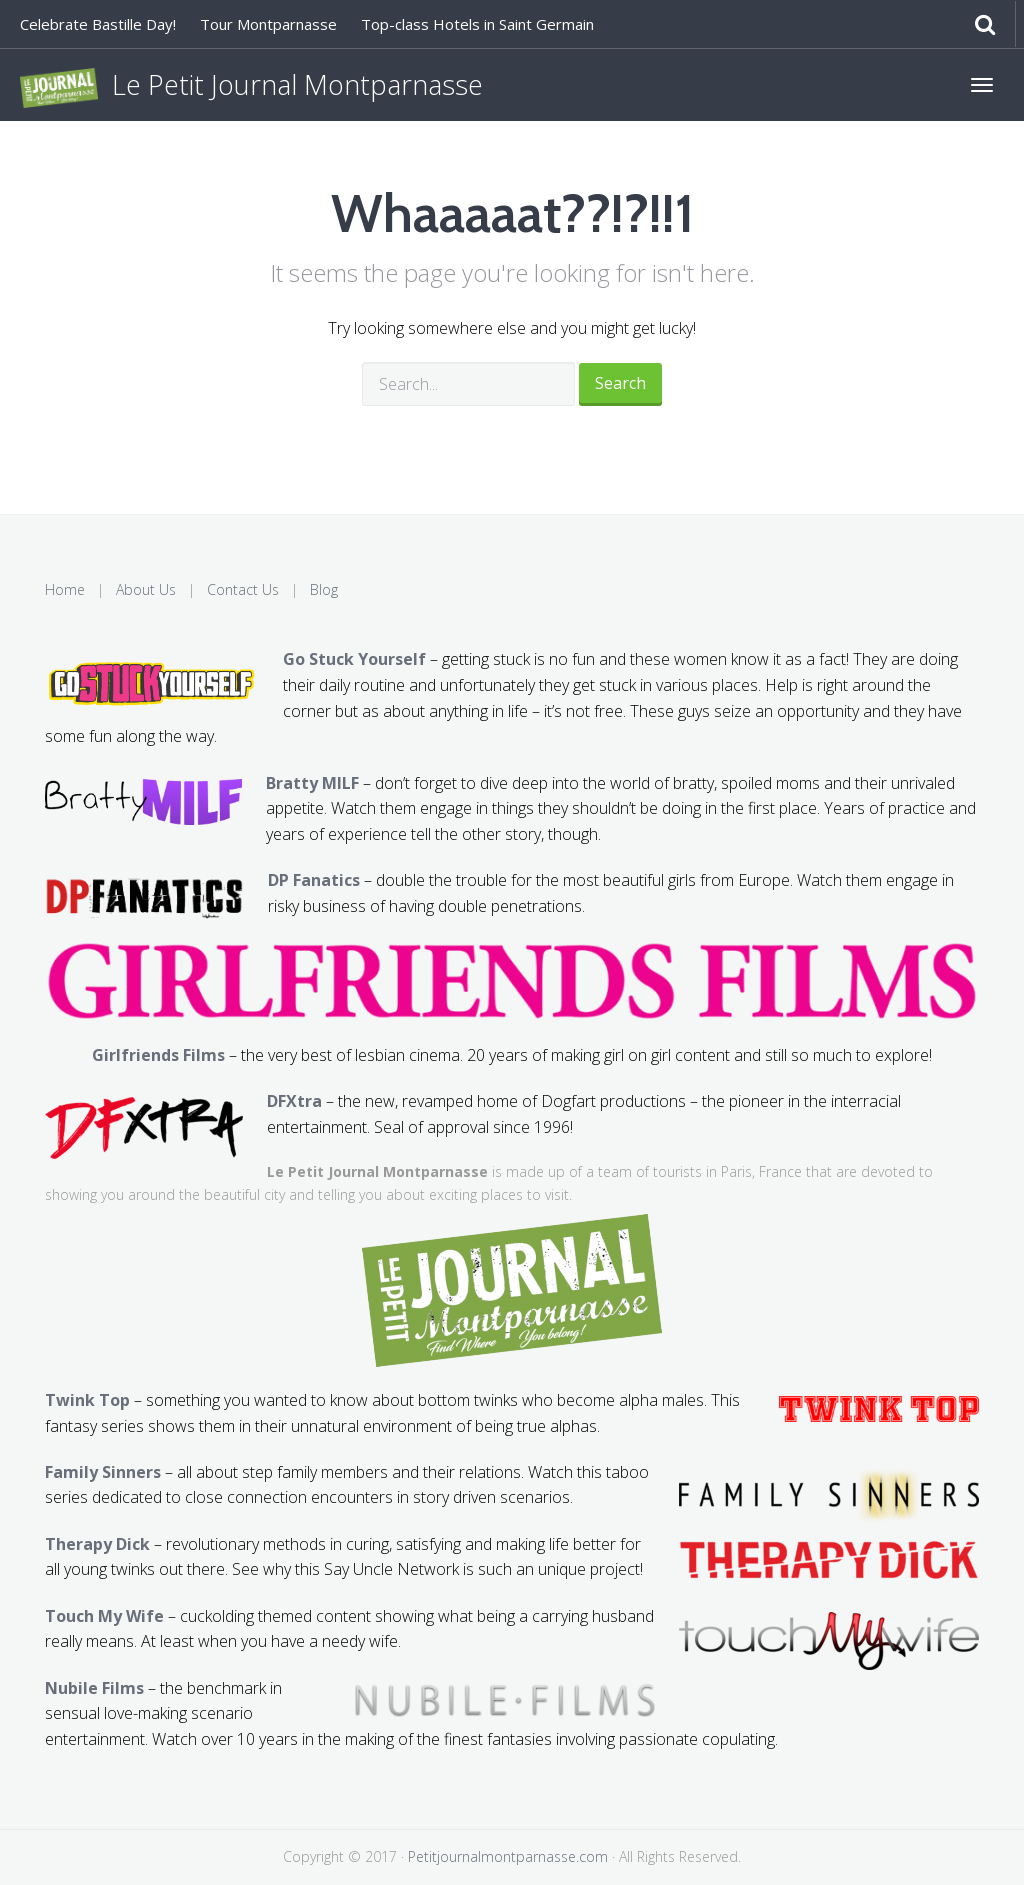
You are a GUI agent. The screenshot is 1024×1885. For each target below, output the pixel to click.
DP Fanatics (314, 880)
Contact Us (243, 589)
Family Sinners (103, 1472)
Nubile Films (94, 1688)
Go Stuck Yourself (354, 659)
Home (65, 589)
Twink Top (87, 1400)
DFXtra (294, 1101)
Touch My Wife (104, 1616)
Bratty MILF (312, 783)
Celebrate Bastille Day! (98, 24)
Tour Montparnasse (268, 24)
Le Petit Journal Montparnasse (251, 87)
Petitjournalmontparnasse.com (508, 1856)
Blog (324, 589)
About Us (146, 589)
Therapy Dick (97, 1544)
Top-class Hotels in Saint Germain (477, 24)
